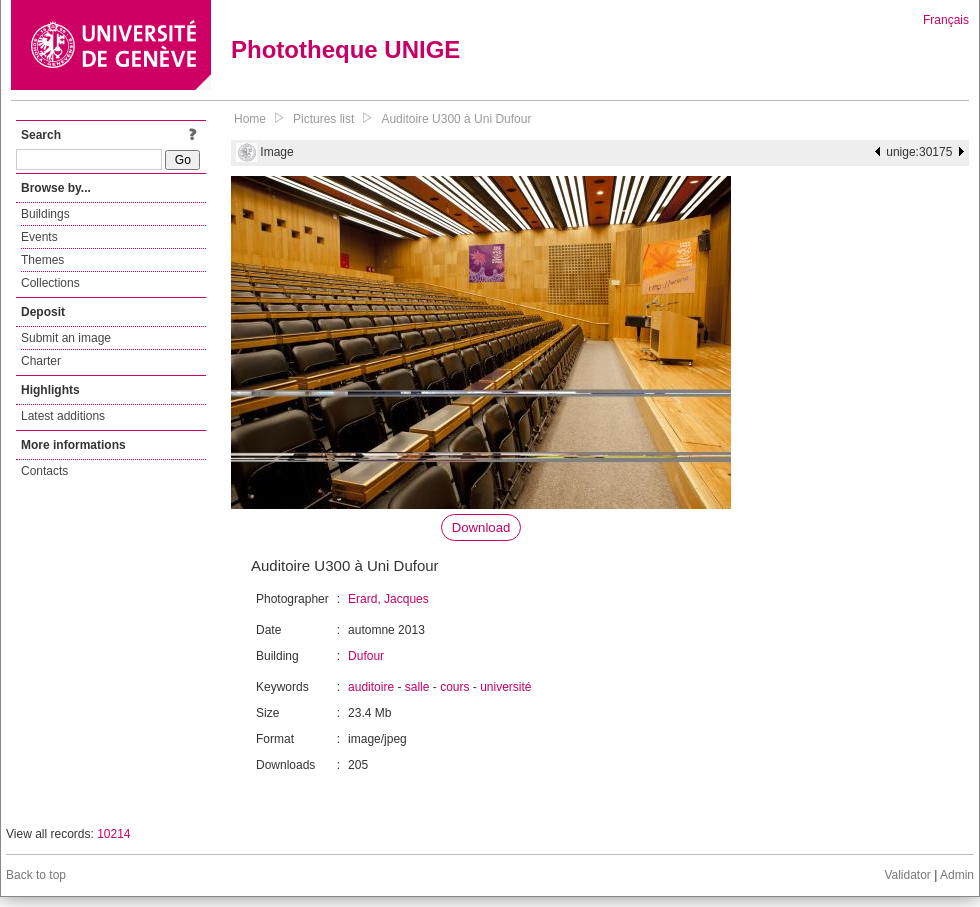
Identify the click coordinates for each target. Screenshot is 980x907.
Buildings (45, 214)
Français (946, 20)
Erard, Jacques (388, 599)
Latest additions (63, 416)
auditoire (371, 687)
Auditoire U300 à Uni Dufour (456, 119)
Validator (907, 875)
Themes (42, 260)
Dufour (366, 656)
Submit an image (66, 338)
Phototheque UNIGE (345, 49)
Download (481, 527)
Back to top (36, 875)
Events (39, 237)
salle (417, 687)
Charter (41, 361)
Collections (50, 283)
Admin (957, 875)
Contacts (44, 471)
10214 (113, 834)
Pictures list (323, 119)
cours (454, 687)
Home (250, 119)
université (505, 687)
